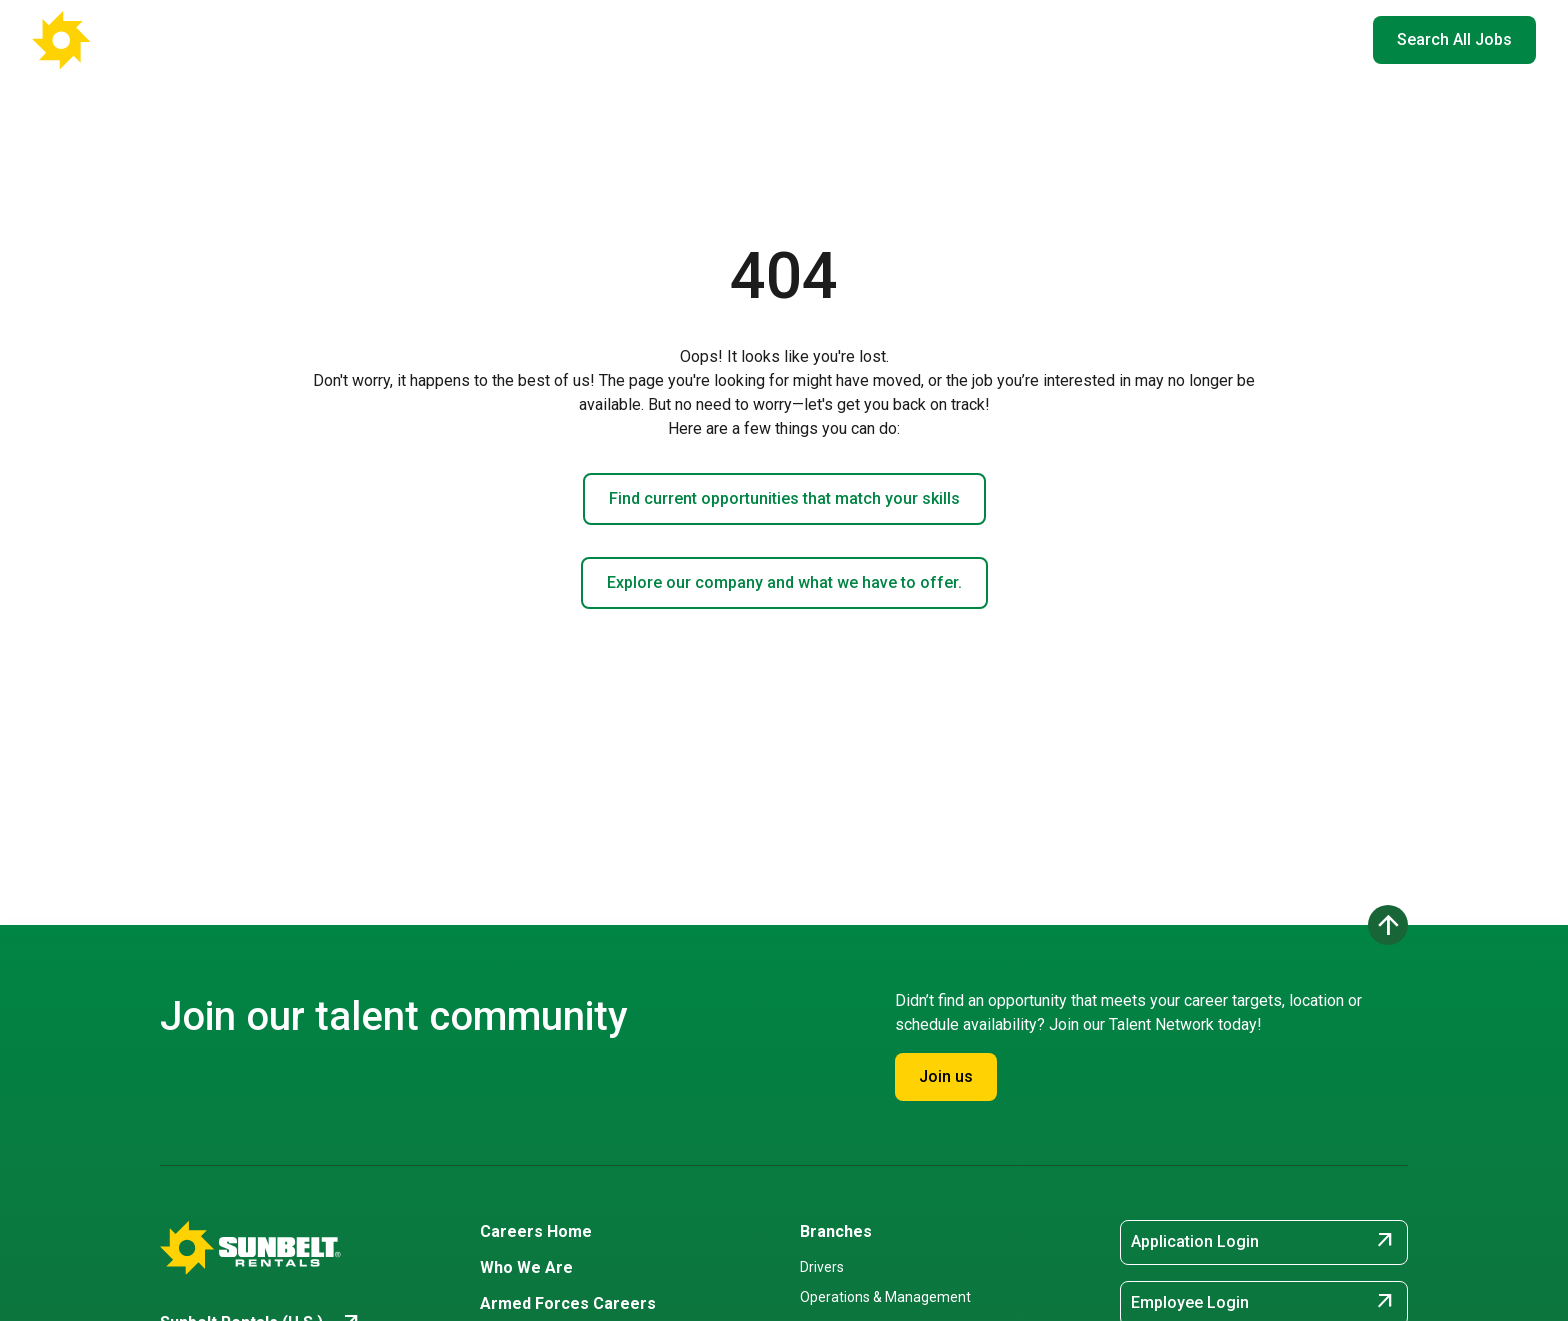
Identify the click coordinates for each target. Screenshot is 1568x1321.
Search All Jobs (1454, 39)
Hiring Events (1226, 39)
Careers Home (648, 39)
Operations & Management (885, 1297)
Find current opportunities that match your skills (784, 498)
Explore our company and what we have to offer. (784, 582)
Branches (836, 1231)
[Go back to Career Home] (130, 40)
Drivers (822, 1267)
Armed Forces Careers (1081, 39)
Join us (946, 1076)
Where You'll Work (797, 40)
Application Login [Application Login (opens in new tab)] (1264, 1241)
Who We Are (939, 39)
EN (1327, 40)
